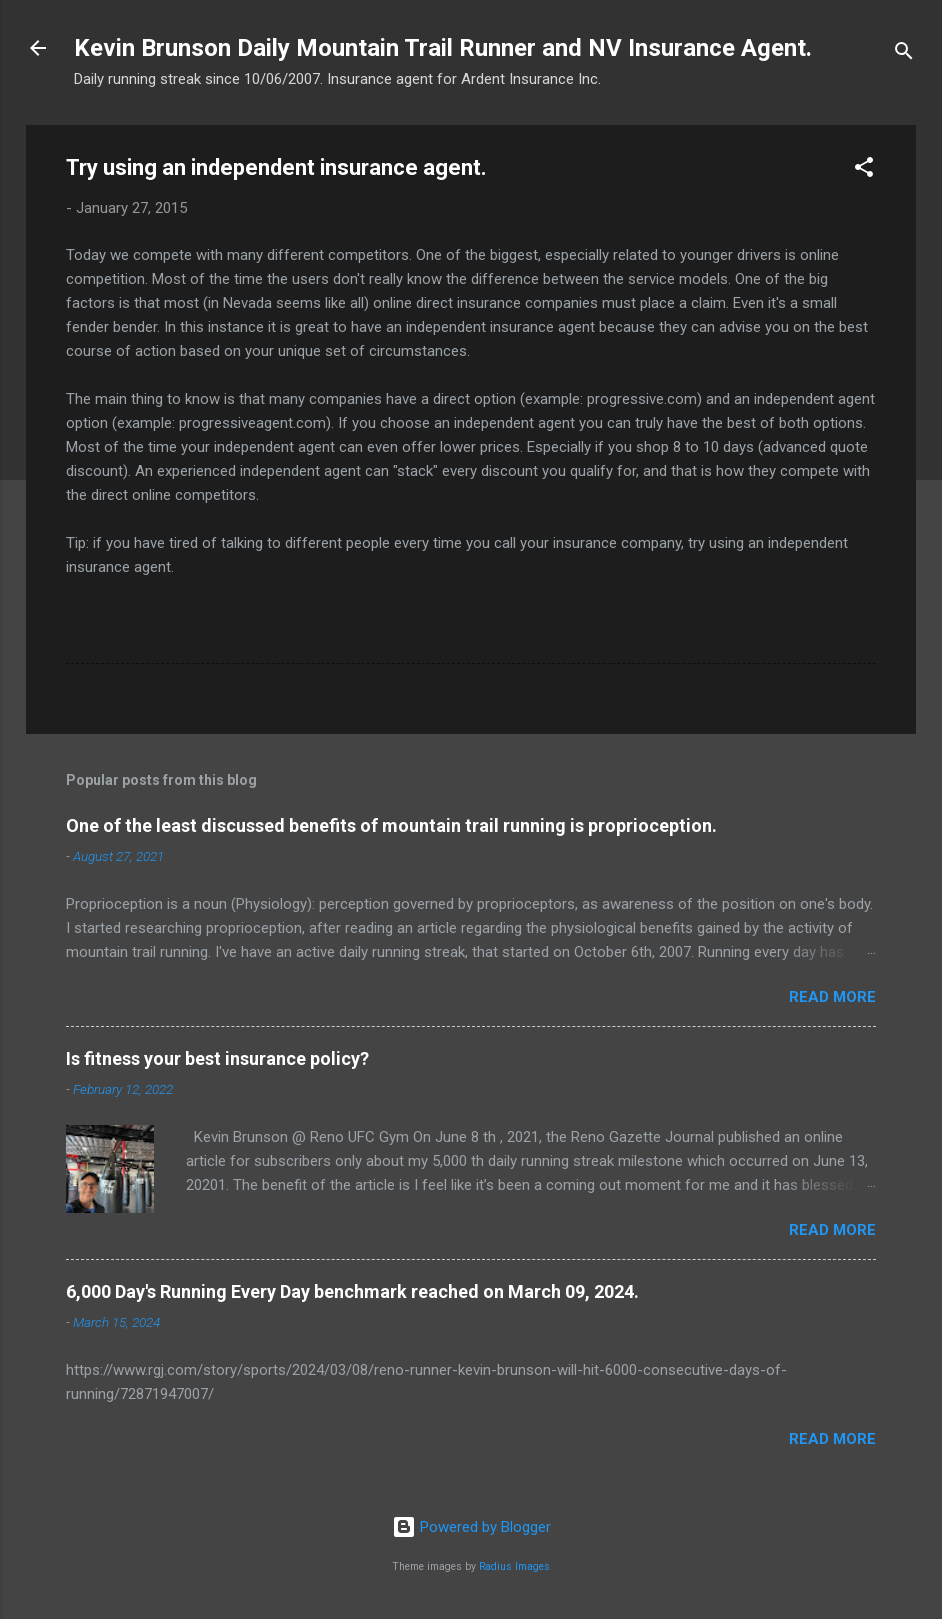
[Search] (904, 54)
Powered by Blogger (471, 1527)
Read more (832, 997)
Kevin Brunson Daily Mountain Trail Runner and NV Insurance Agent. (443, 48)
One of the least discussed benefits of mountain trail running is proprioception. (391, 825)
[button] (864, 170)
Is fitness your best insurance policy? (217, 1058)
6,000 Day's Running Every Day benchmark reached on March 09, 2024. (352, 1291)
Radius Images (514, 1566)
